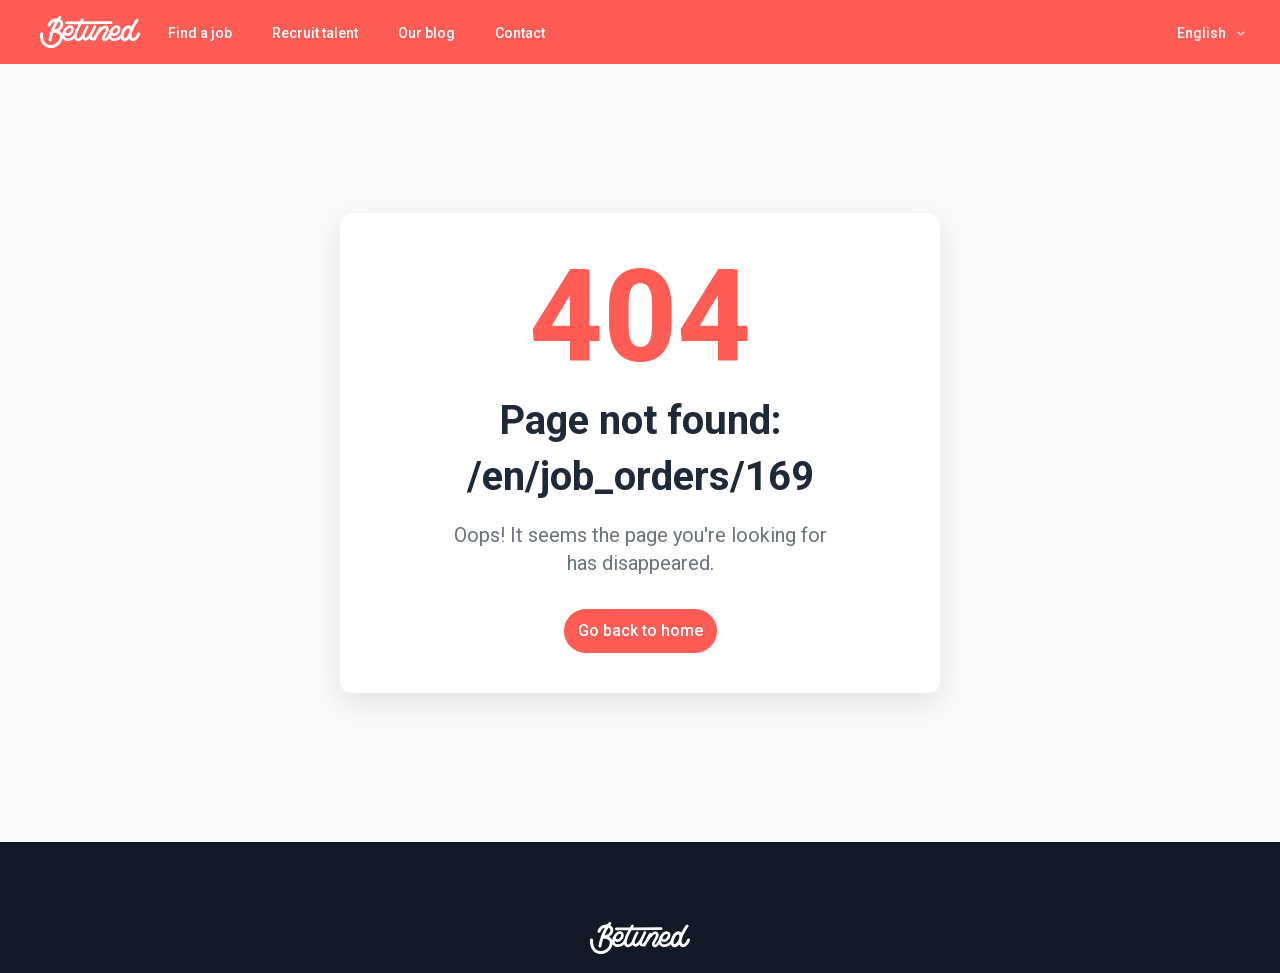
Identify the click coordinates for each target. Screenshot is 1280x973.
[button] (1212, 32)
